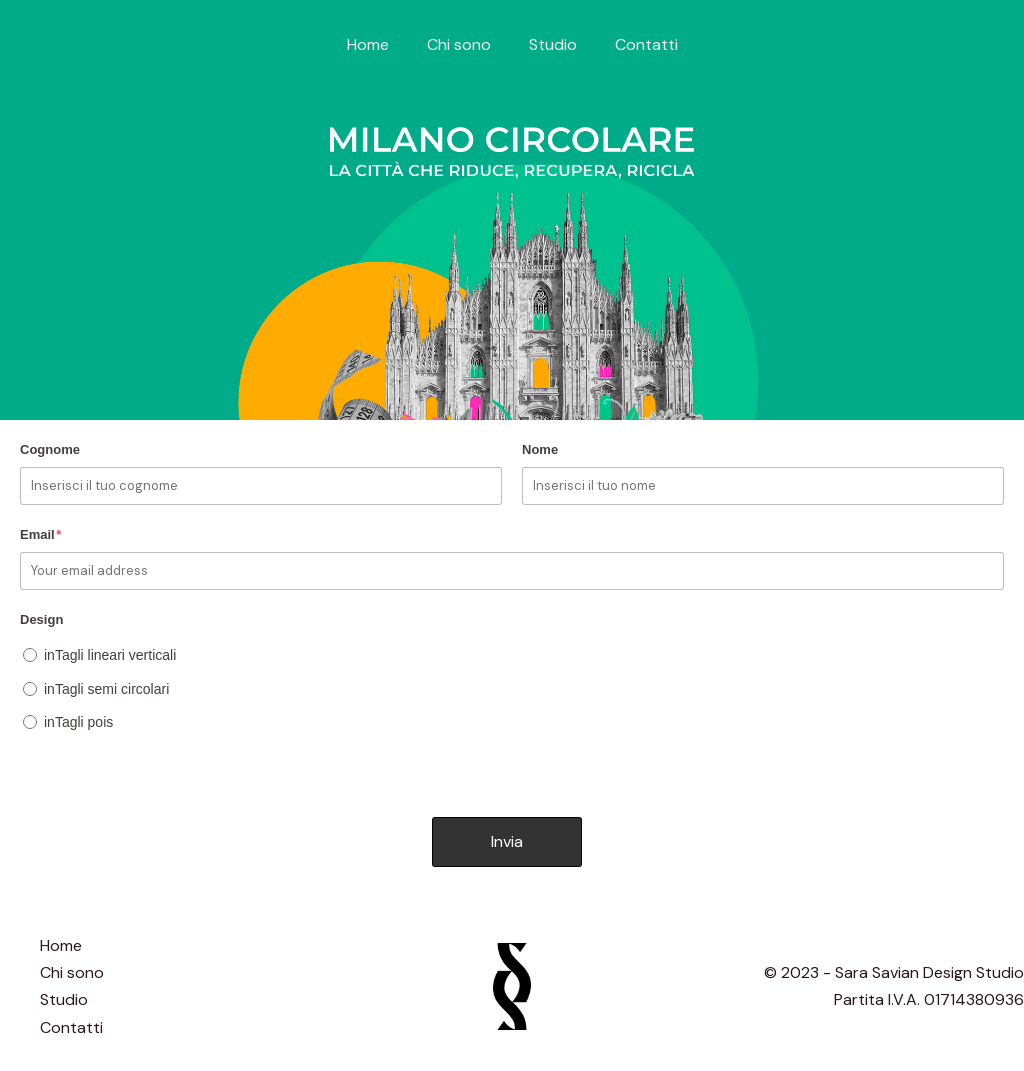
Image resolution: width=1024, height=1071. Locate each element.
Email (40, 534)
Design (41, 619)
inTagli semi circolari (106, 689)
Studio (550, 44)
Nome (540, 449)
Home (377, 44)
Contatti (637, 44)
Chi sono (462, 44)
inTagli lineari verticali (110, 655)
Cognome (50, 449)
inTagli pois (78, 722)
